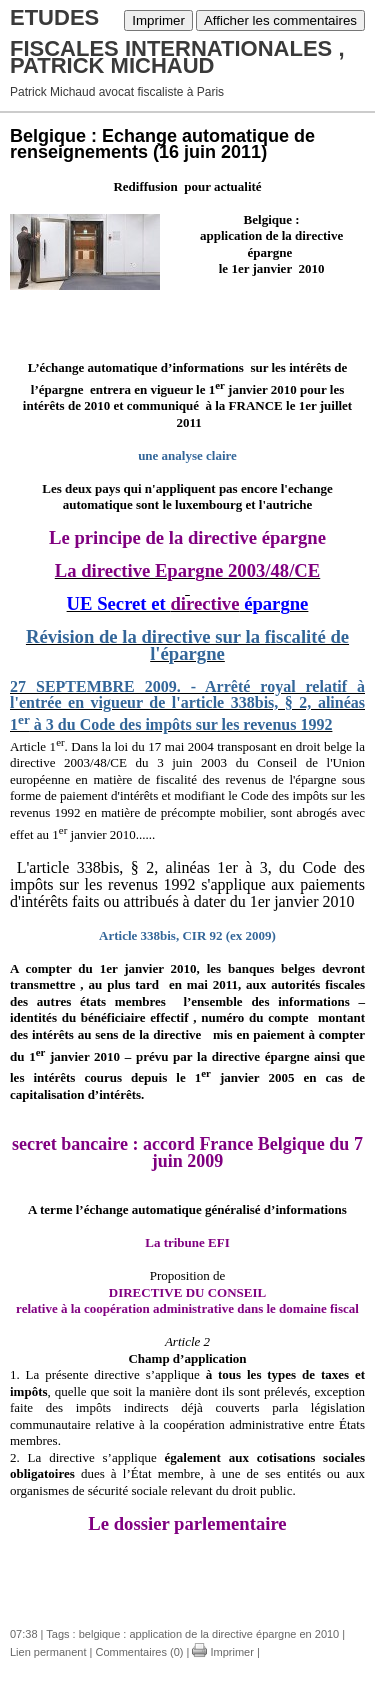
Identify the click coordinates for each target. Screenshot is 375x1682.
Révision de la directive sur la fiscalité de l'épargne (187, 645)
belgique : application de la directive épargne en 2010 (209, 1634)
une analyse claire (187, 455)
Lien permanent (48, 1652)
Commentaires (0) (139, 1652)
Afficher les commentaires (280, 20)
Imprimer (158, 20)
